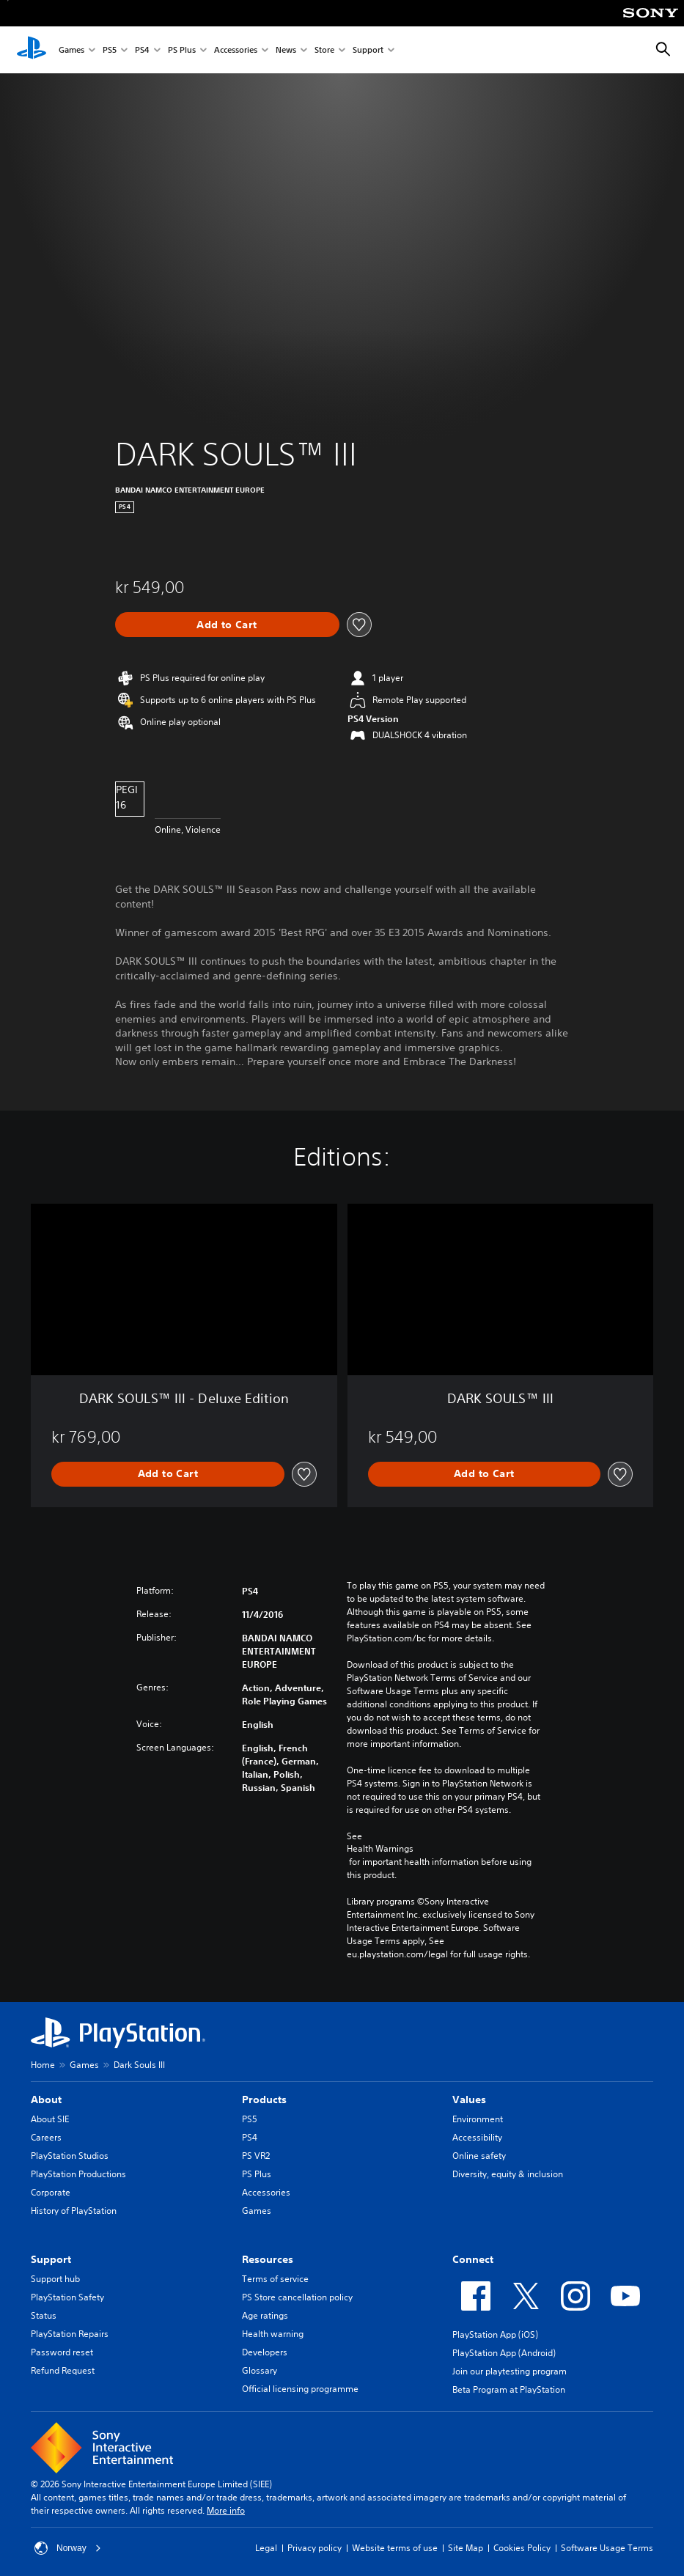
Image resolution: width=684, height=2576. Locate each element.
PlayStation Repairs (70, 2333)
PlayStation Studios (70, 2155)
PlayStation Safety (67, 2297)
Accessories (235, 50)
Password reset (62, 2352)
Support (368, 50)
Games (71, 50)
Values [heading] (469, 2099)
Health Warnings (380, 1849)
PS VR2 (256, 2155)
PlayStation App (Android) (504, 2353)
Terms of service (275, 2279)
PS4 (142, 50)
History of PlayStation (74, 2210)
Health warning (273, 2333)
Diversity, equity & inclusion (507, 2174)
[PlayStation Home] (31, 50)
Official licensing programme (300, 2388)
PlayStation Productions (78, 2174)
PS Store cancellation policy (297, 2297)
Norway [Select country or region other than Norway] (68, 2548)
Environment (477, 2119)
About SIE (50, 2119)
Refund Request (63, 2370)
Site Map (465, 2548)
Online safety (479, 2155)
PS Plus (182, 50)
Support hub (55, 2279)
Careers (46, 2137)
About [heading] (46, 2099)
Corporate (50, 2192)
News (286, 50)
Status (43, 2315)
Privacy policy (314, 2548)
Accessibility (477, 2137)
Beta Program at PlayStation (508, 2389)
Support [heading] (51, 2259)
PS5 (110, 50)
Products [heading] (264, 2099)
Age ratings (265, 2315)
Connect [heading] (472, 2259)
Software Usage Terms (607, 2548)
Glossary (259, 2370)
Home (43, 2064)
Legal (266, 2548)
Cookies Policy (522, 2548)
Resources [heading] (267, 2259)
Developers (264, 2352)
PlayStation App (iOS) (495, 2334)
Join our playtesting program (509, 2371)
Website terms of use (395, 2548)
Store (324, 50)
